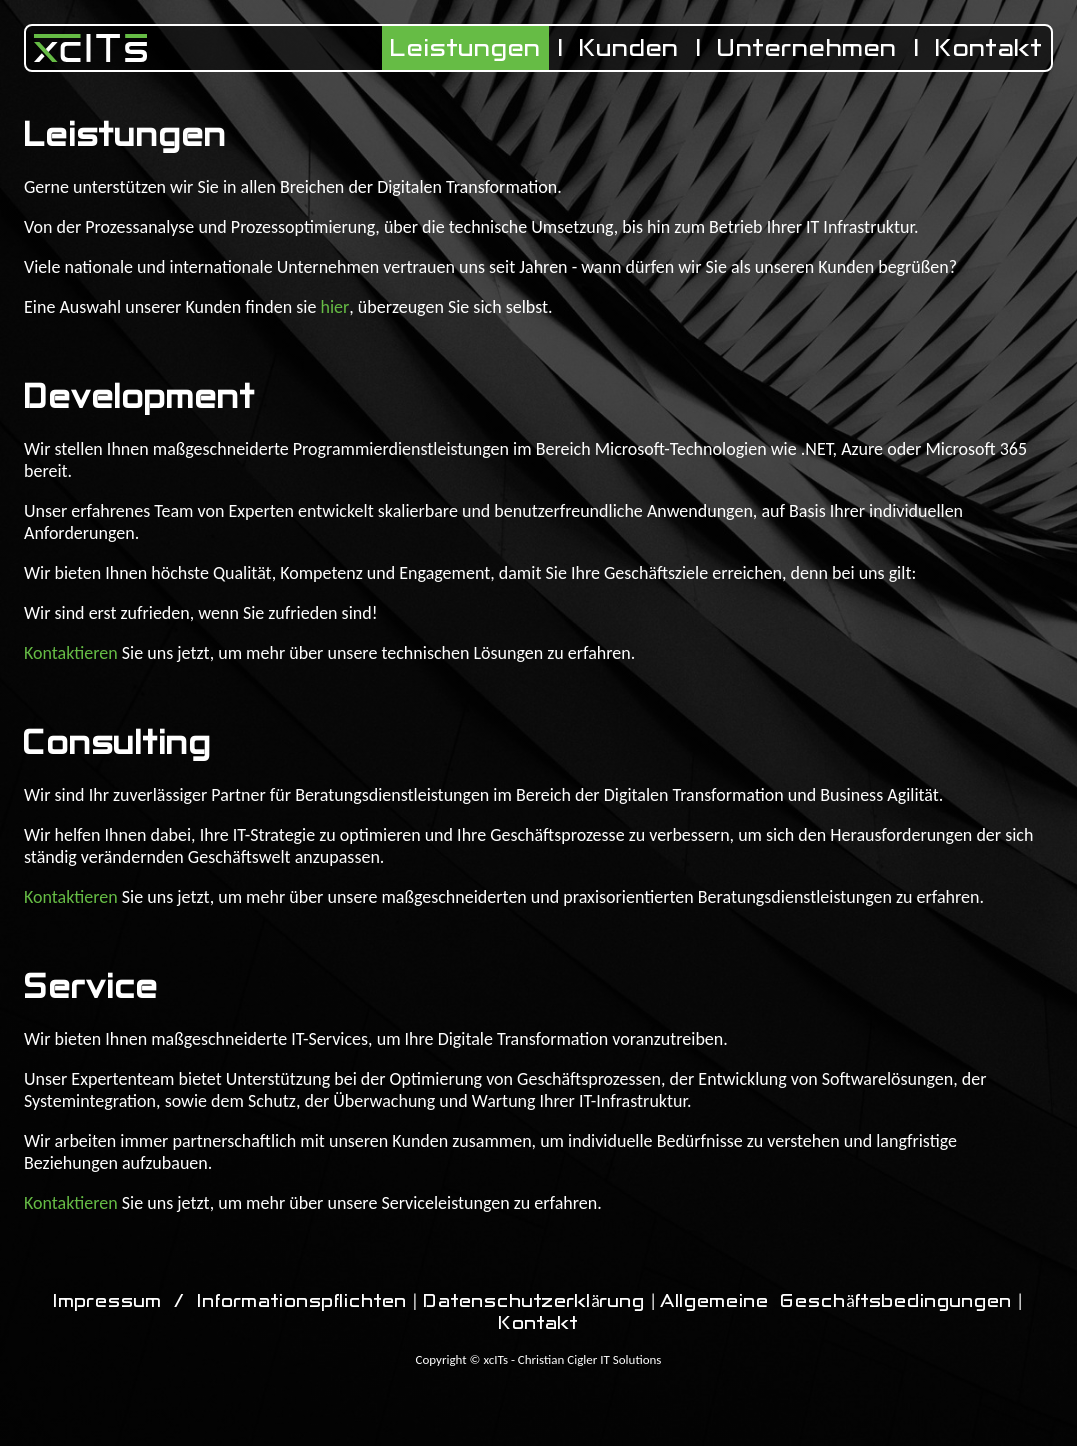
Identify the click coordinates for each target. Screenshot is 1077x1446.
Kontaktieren (71, 653)
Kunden (629, 47)
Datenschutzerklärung (534, 1301)
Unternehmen (807, 47)
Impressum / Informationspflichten (230, 1301)
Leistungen (465, 47)
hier (334, 307)
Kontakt (989, 47)
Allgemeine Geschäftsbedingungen (836, 1301)
